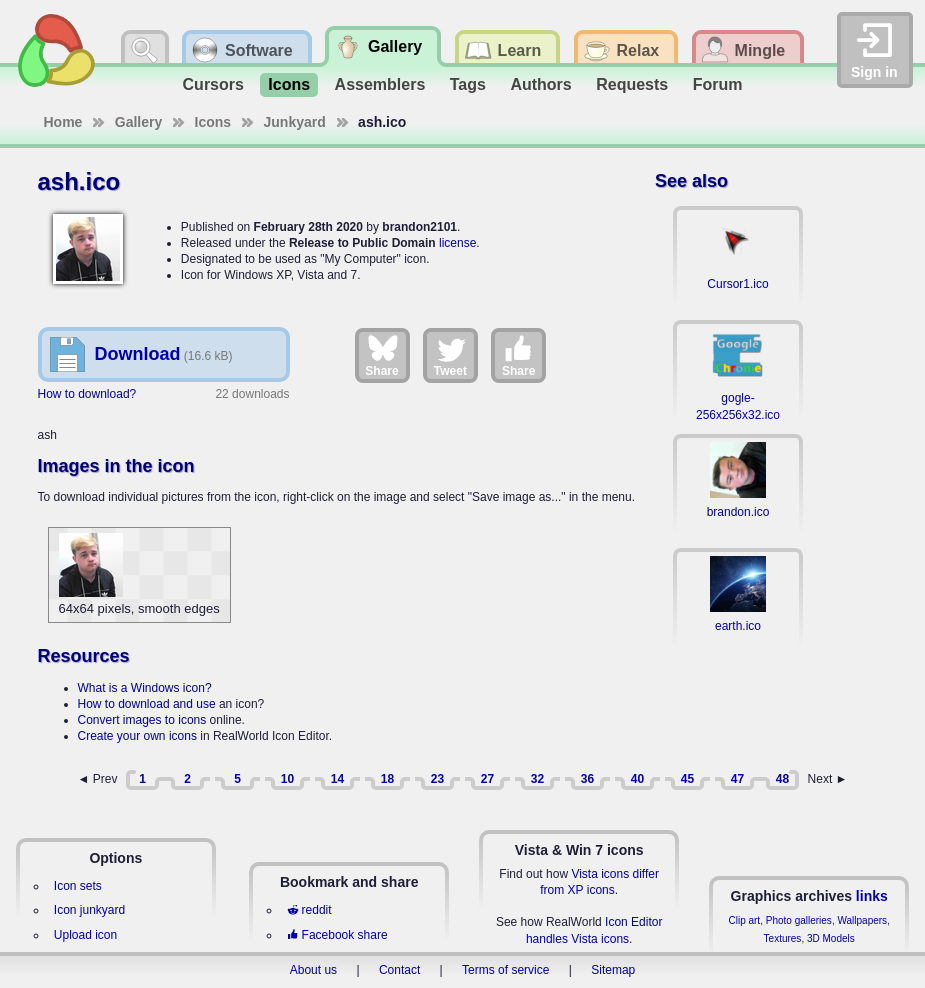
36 (587, 779)
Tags (468, 84)
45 (687, 779)
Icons (289, 84)
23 (437, 779)
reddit (309, 910)
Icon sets (78, 886)
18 (387, 779)
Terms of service (505, 970)
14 (337, 779)
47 (737, 779)
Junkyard (295, 122)
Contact (399, 970)
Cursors (213, 84)
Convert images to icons (142, 720)
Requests (632, 84)
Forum (718, 84)
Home (63, 122)
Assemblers (380, 84)
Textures (783, 938)
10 (287, 779)
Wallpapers (862, 920)
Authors (540, 84)
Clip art (744, 920)
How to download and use (147, 704)
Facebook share (337, 935)
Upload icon (85, 935)
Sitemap (613, 970)
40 (637, 779)
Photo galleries (799, 920)
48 (782, 779)
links (872, 896)
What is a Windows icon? (145, 688)
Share (381, 355)
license (457, 243)
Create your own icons (137, 736)
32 (537, 779)
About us (313, 970)
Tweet (450, 355)
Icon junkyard (89, 910)
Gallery (138, 122)
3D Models (831, 938)
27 (487, 779)
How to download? (87, 394)
